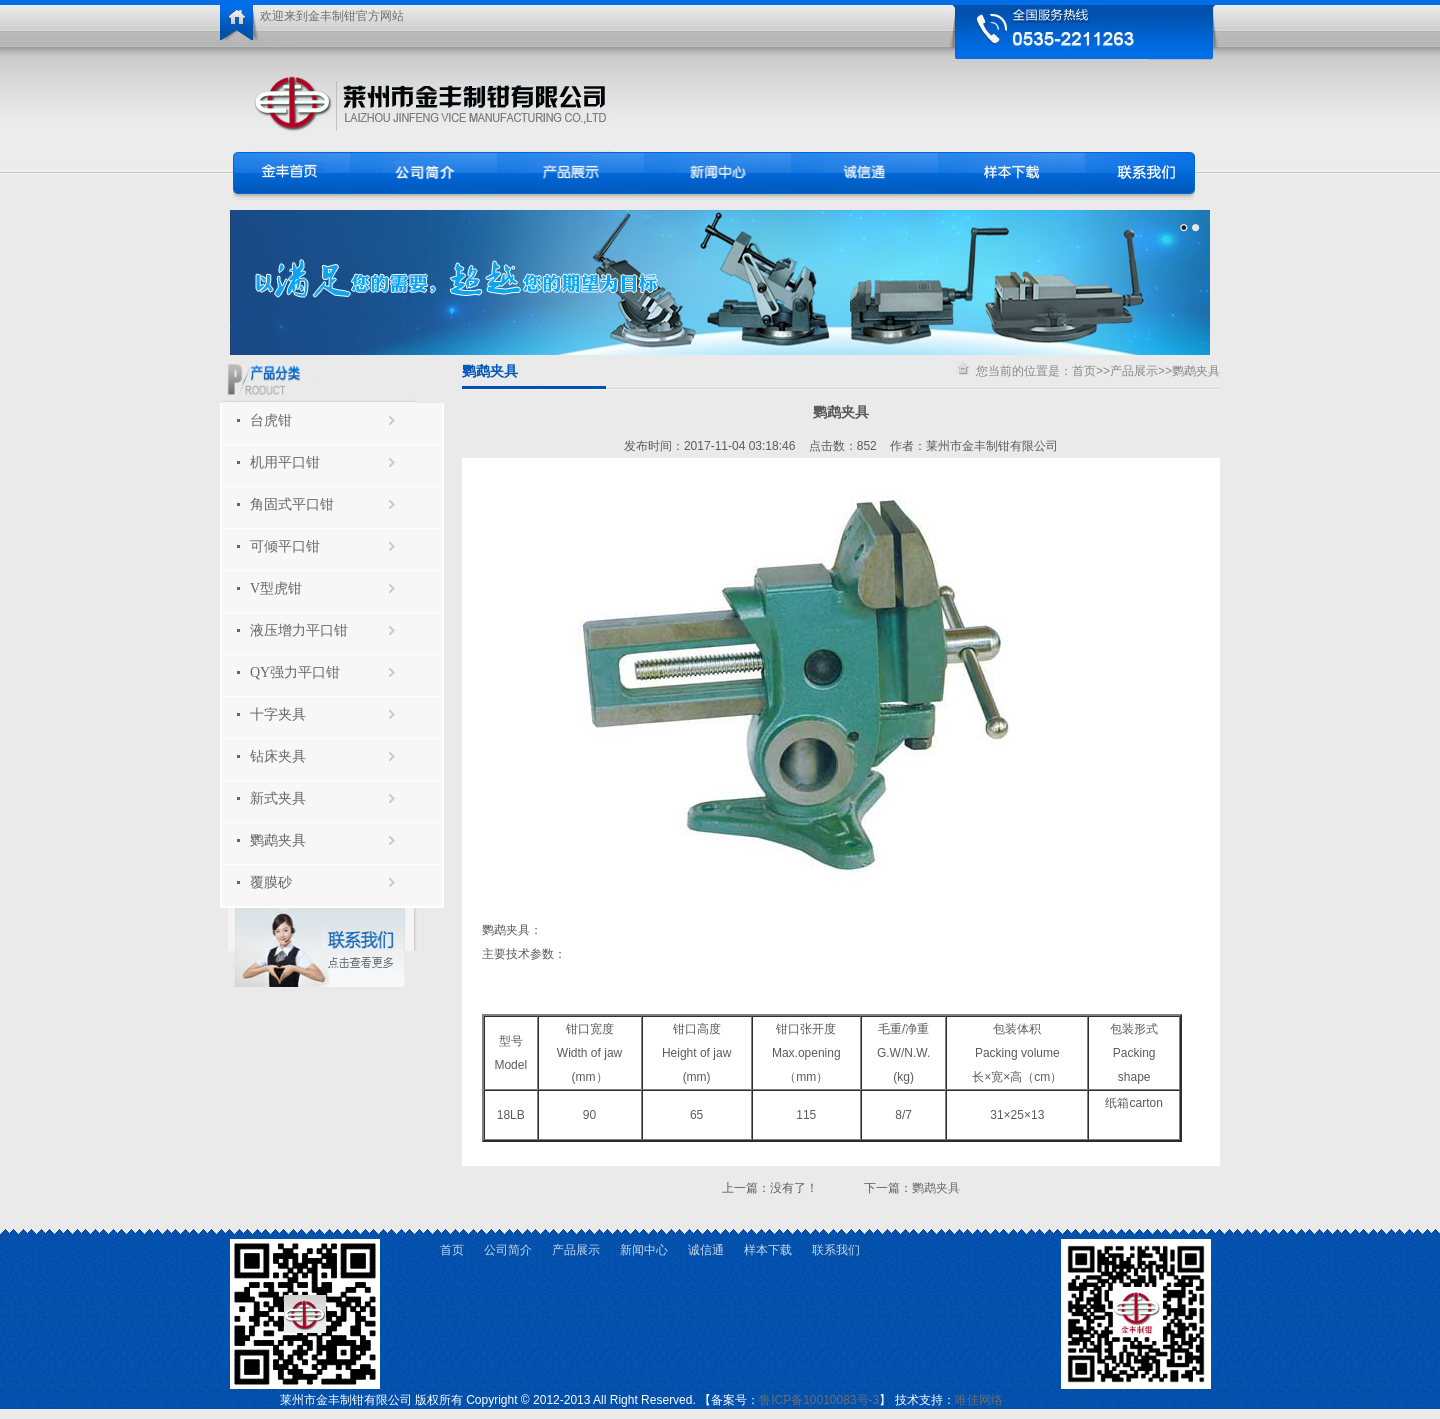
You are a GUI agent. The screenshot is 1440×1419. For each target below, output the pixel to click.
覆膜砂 (271, 882)
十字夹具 (278, 714)
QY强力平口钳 (295, 672)
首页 (1084, 371)
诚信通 (706, 1250)
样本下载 (768, 1250)
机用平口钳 (285, 462)
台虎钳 (271, 420)
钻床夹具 (278, 756)
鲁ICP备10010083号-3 (819, 1400)
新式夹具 (278, 798)
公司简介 (508, 1250)
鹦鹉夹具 (278, 840)
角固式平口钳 (292, 504)
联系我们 (836, 1250)
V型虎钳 (276, 588)
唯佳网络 (979, 1400)
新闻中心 (644, 1250)
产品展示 (1134, 371)
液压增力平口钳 (299, 630)
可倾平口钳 (285, 546)
